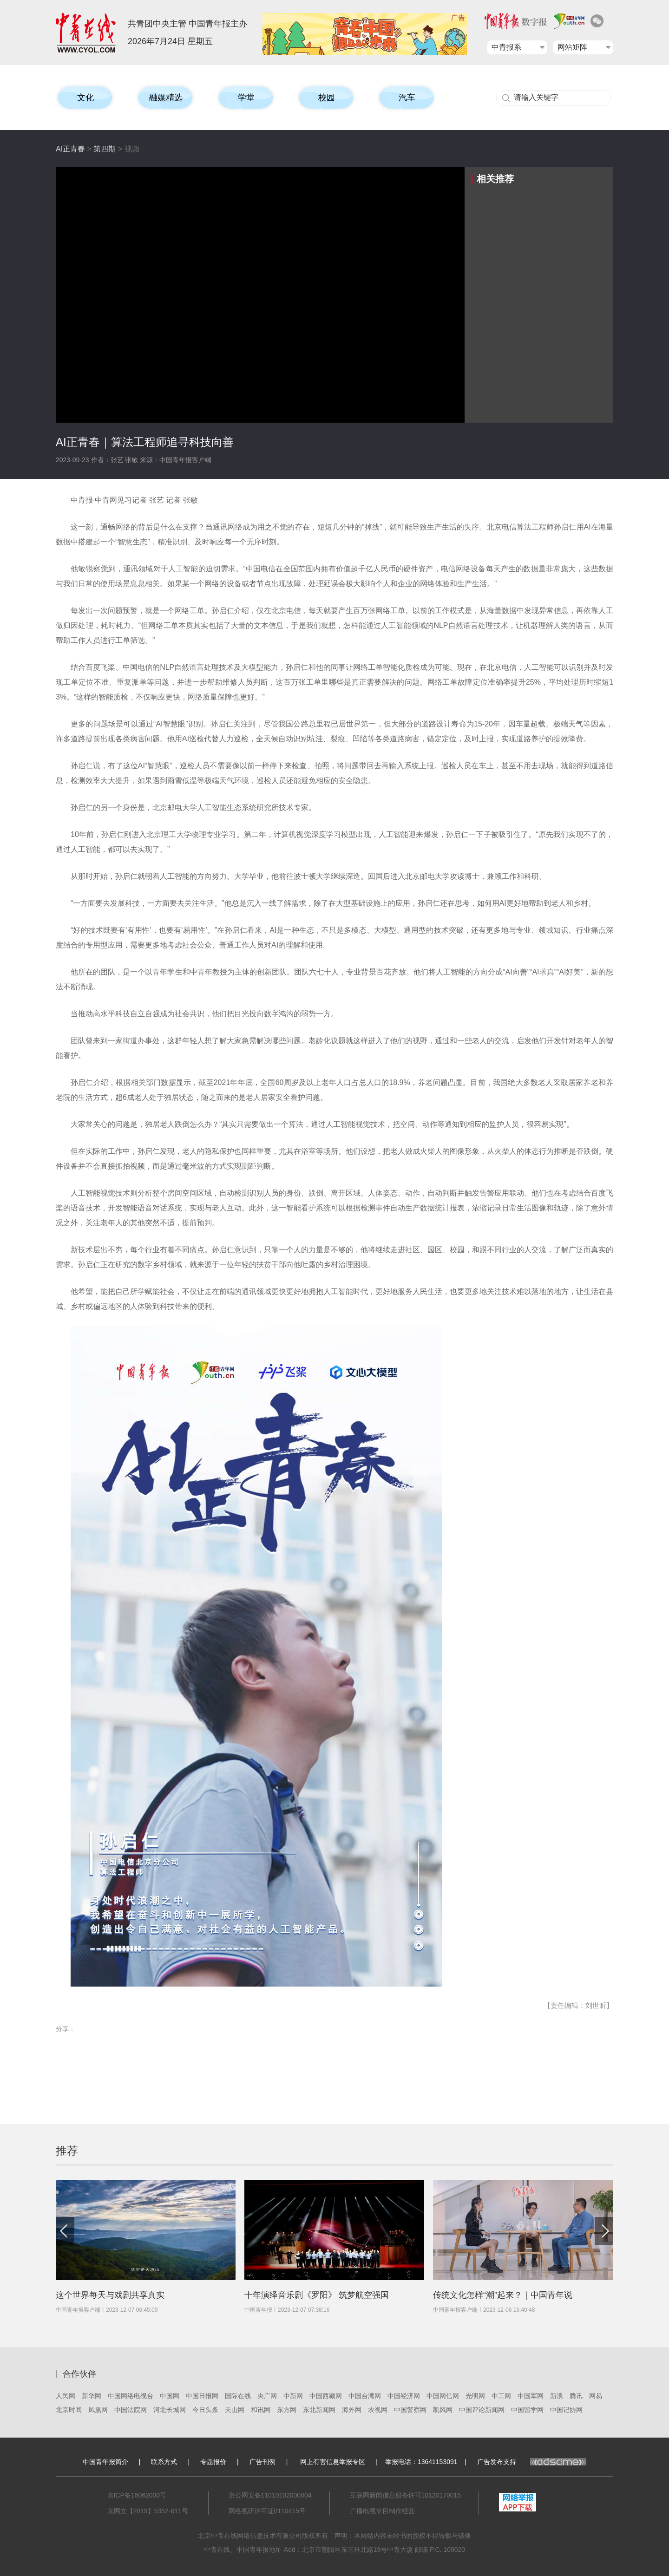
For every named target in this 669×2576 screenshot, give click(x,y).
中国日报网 (202, 2395)
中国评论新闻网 (482, 2409)
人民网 (65, 2395)
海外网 (351, 2409)
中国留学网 (527, 2409)
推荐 (67, 2150)
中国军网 (531, 2395)
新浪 (556, 2395)
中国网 (169, 2395)
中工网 (501, 2395)
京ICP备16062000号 (137, 2495)
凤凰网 (98, 2409)
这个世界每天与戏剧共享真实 (110, 2295)
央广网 (267, 2395)
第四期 (104, 149)
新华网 (91, 2395)
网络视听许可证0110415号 (267, 2511)
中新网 (293, 2395)
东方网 (286, 2409)
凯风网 (443, 2409)
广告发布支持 (531, 2461)
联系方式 (164, 2461)
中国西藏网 (325, 2395)
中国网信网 (442, 2395)
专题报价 (213, 2461)
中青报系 (506, 47)
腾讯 (576, 2395)
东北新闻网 (319, 2409)
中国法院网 (130, 2409)
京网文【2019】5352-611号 (147, 2511)
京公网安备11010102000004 (270, 2495)
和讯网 (260, 2409)
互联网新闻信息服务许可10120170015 (405, 2495)
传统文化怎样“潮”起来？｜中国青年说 (502, 2295)
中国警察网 (410, 2409)
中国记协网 (566, 2409)
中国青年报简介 (105, 2461)
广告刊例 (262, 2461)
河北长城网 (169, 2409)
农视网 (377, 2409)
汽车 (407, 97)
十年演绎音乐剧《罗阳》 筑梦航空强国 (316, 2295)
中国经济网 (403, 2395)
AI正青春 (70, 149)
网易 (595, 2395)
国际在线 (238, 2395)
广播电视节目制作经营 (382, 2511)
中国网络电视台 (130, 2395)
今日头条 (205, 2409)
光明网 (475, 2395)
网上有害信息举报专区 (332, 2461)
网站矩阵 (572, 47)
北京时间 (69, 2409)
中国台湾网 (364, 2395)
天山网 (234, 2409)
